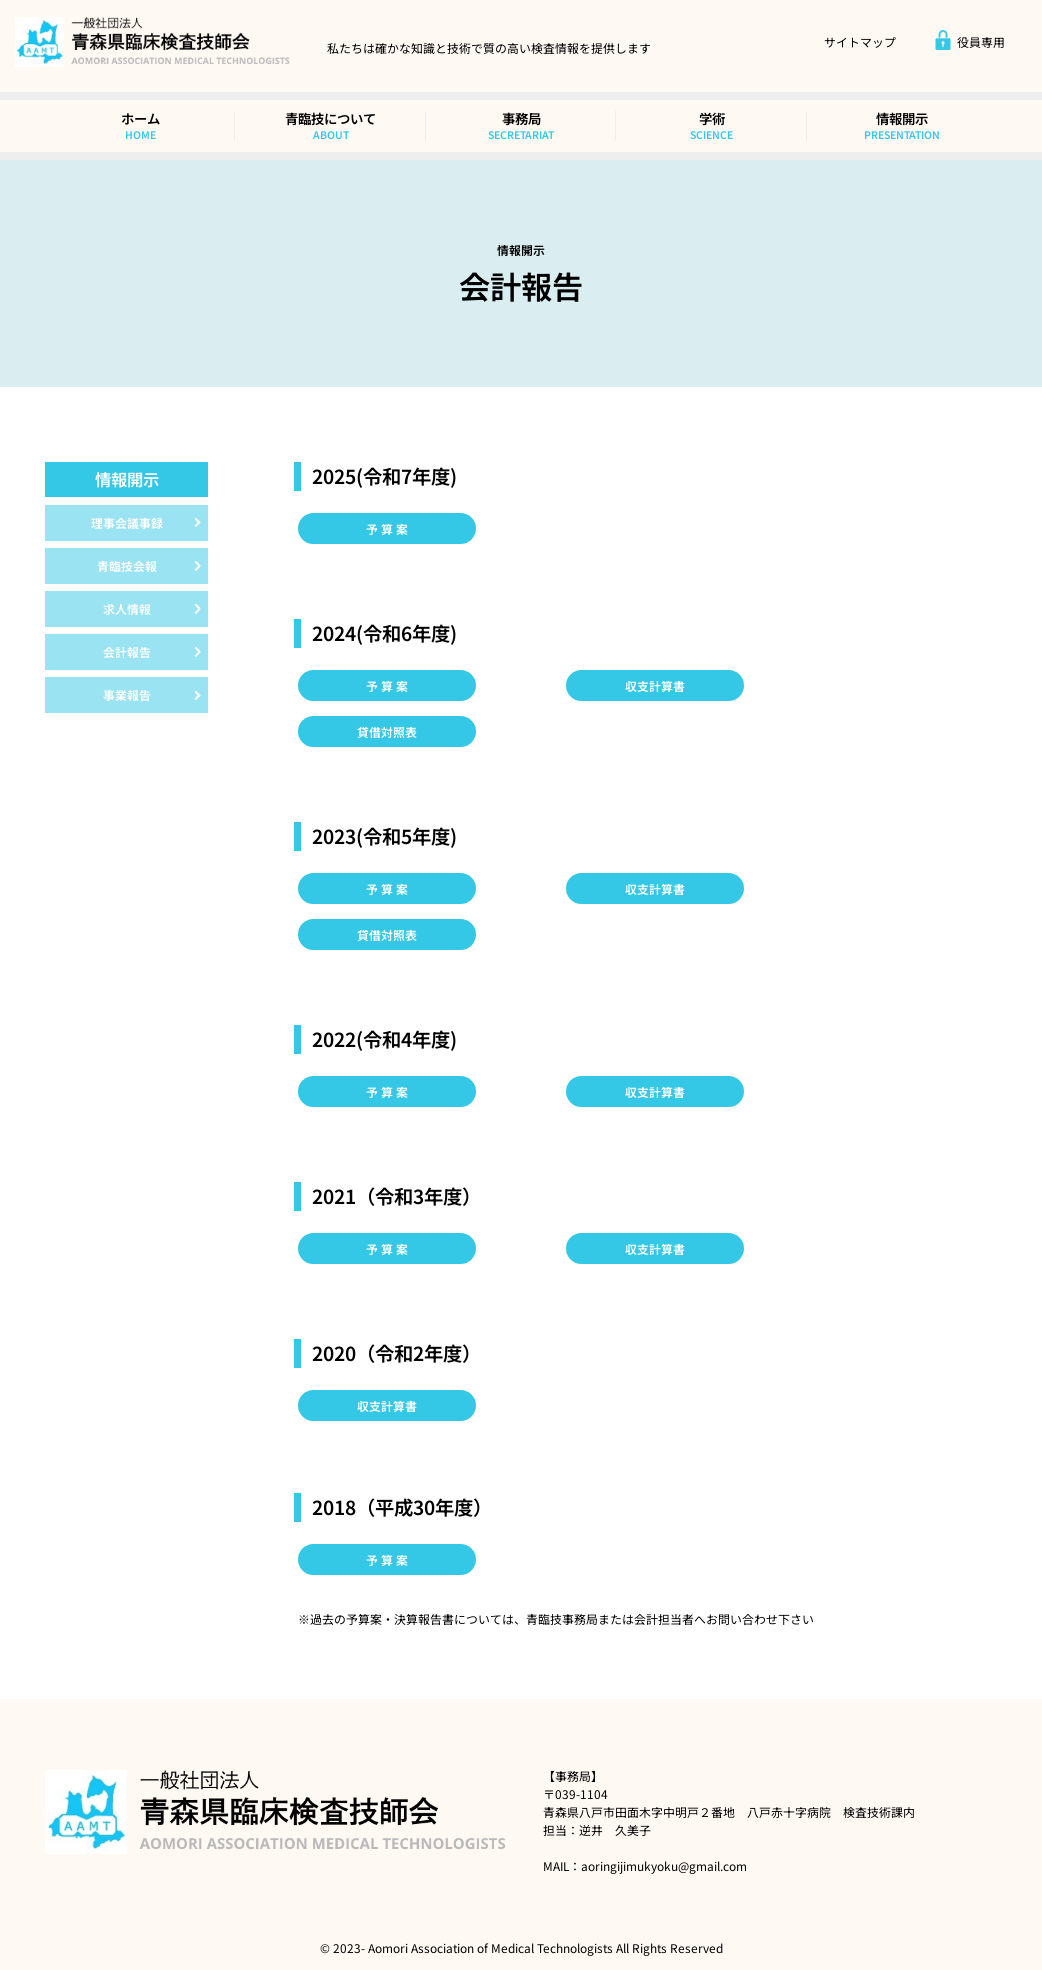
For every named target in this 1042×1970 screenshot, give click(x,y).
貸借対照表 (387, 731)
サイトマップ (860, 42)
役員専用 (969, 42)
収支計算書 (655, 685)
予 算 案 (387, 528)
